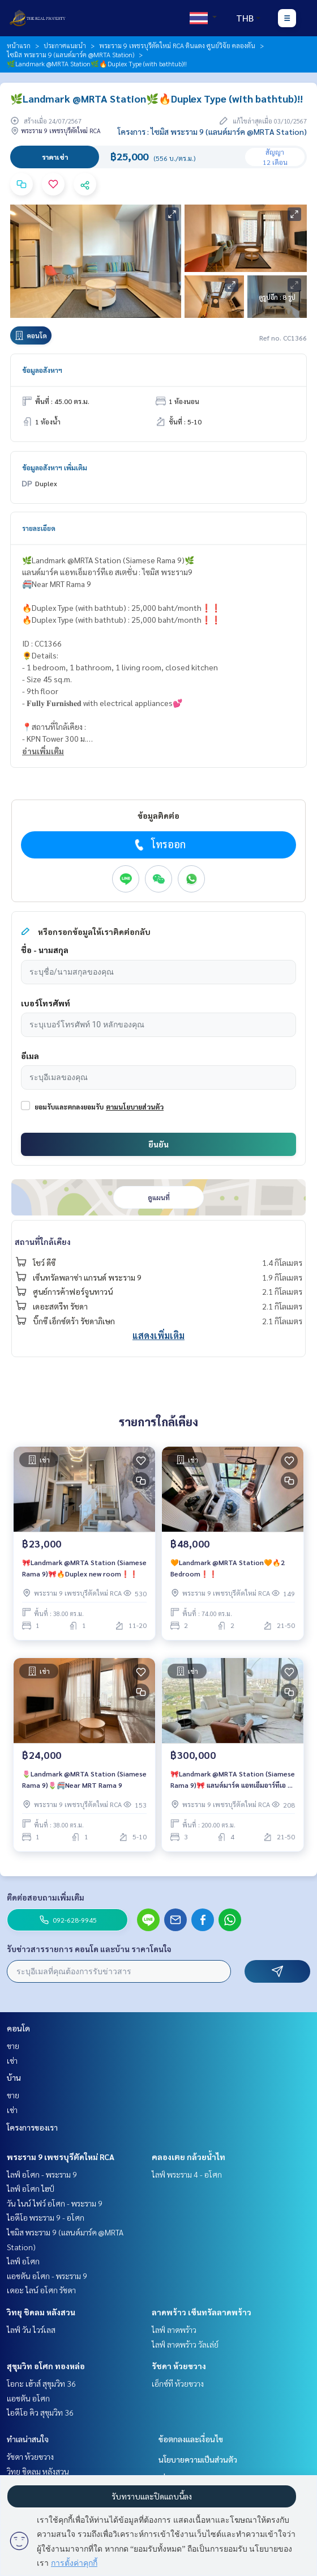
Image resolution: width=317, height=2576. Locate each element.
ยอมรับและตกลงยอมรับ (69, 1106)
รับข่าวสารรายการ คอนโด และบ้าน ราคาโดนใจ (89, 1949)
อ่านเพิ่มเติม (43, 751)
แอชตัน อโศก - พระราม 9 (47, 2276)
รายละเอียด (38, 528)
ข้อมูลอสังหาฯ (42, 370)
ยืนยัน (158, 1144)
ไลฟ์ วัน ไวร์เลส (31, 2329)
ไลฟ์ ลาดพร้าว (174, 2329)
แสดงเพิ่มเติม (158, 1335)
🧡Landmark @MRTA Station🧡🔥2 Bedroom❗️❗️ (227, 1568)
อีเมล (30, 1056)
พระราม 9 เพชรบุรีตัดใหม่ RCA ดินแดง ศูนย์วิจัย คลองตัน (177, 45)
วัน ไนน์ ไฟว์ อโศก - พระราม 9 (54, 2203)
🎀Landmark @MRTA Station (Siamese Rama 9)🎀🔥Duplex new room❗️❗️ (84, 1568)
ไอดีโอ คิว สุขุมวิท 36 (40, 2412)
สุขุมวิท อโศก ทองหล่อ (46, 2366)
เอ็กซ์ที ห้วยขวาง (178, 2383)
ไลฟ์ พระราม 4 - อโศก (187, 2174)
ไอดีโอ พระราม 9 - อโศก (45, 2217)
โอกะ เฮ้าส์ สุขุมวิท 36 (41, 2383)
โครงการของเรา (32, 2127)
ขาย (13, 2046)
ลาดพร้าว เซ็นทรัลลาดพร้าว (201, 2312)
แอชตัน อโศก (28, 2398)
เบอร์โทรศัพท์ (45, 1003)
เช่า (12, 2060)
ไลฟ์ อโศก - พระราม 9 (42, 2174)
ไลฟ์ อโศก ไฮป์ (30, 2188)
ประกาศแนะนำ (65, 45)
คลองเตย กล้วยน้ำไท (188, 2157)
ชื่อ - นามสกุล (44, 950)
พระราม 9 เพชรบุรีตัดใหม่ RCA (60, 2157)
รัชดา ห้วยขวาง (179, 2366)
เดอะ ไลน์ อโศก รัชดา (41, 2290)
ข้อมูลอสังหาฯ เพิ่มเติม (54, 467)
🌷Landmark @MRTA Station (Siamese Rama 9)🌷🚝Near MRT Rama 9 (84, 1779)
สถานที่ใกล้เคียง (43, 1241)
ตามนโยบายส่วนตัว (135, 1106)
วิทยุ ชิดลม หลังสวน (41, 2312)
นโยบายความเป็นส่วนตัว (197, 2459)
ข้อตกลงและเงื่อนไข (190, 2439)
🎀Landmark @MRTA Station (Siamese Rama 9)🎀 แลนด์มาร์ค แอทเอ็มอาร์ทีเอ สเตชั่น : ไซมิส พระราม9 (232, 1780)
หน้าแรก (19, 45)
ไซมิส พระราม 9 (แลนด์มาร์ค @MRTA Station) (70, 54)
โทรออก (159, 844)
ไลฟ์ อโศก (23, 2261)
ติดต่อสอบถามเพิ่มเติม (45, 1897)
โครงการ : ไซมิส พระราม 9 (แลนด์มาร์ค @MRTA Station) (212, 131)
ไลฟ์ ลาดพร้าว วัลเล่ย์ (185, 2344)
